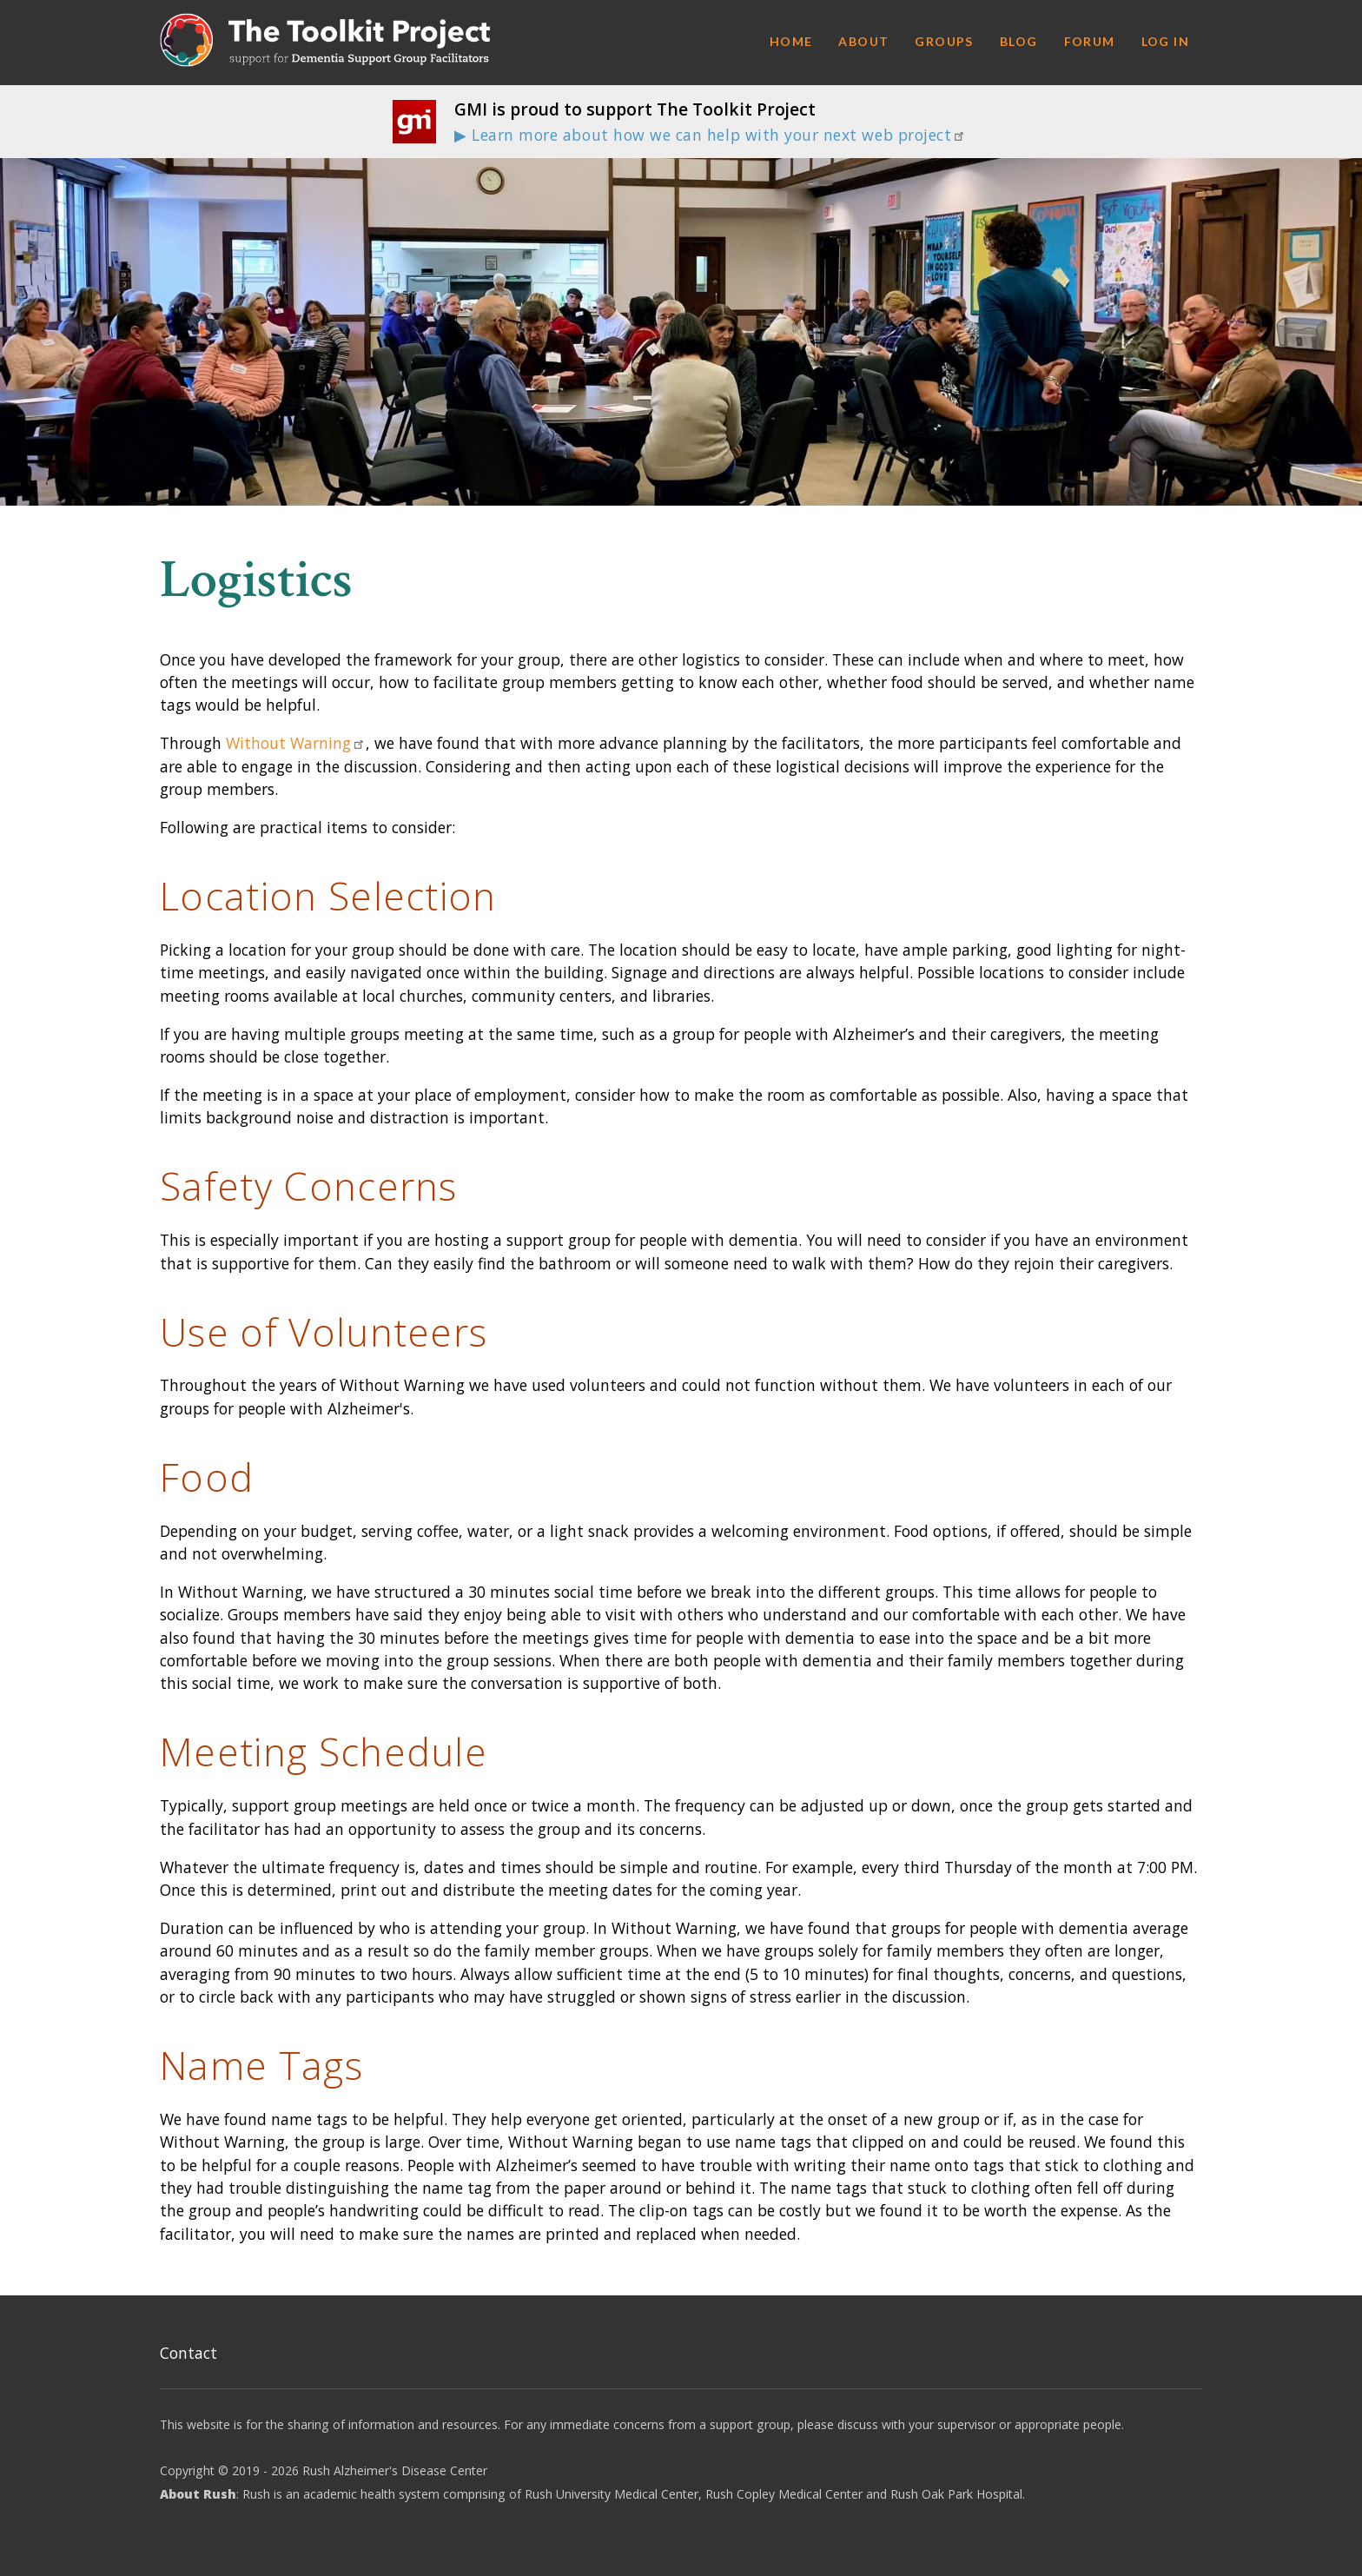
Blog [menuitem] (1019, 41)
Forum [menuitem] (1089, 41)
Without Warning (296, 742)
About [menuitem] (863, 41)
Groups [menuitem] (944, 41)
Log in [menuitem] (1165, 41)
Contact (188, 2352)
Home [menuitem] (791, 41)
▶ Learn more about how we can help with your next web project (710, 134)
